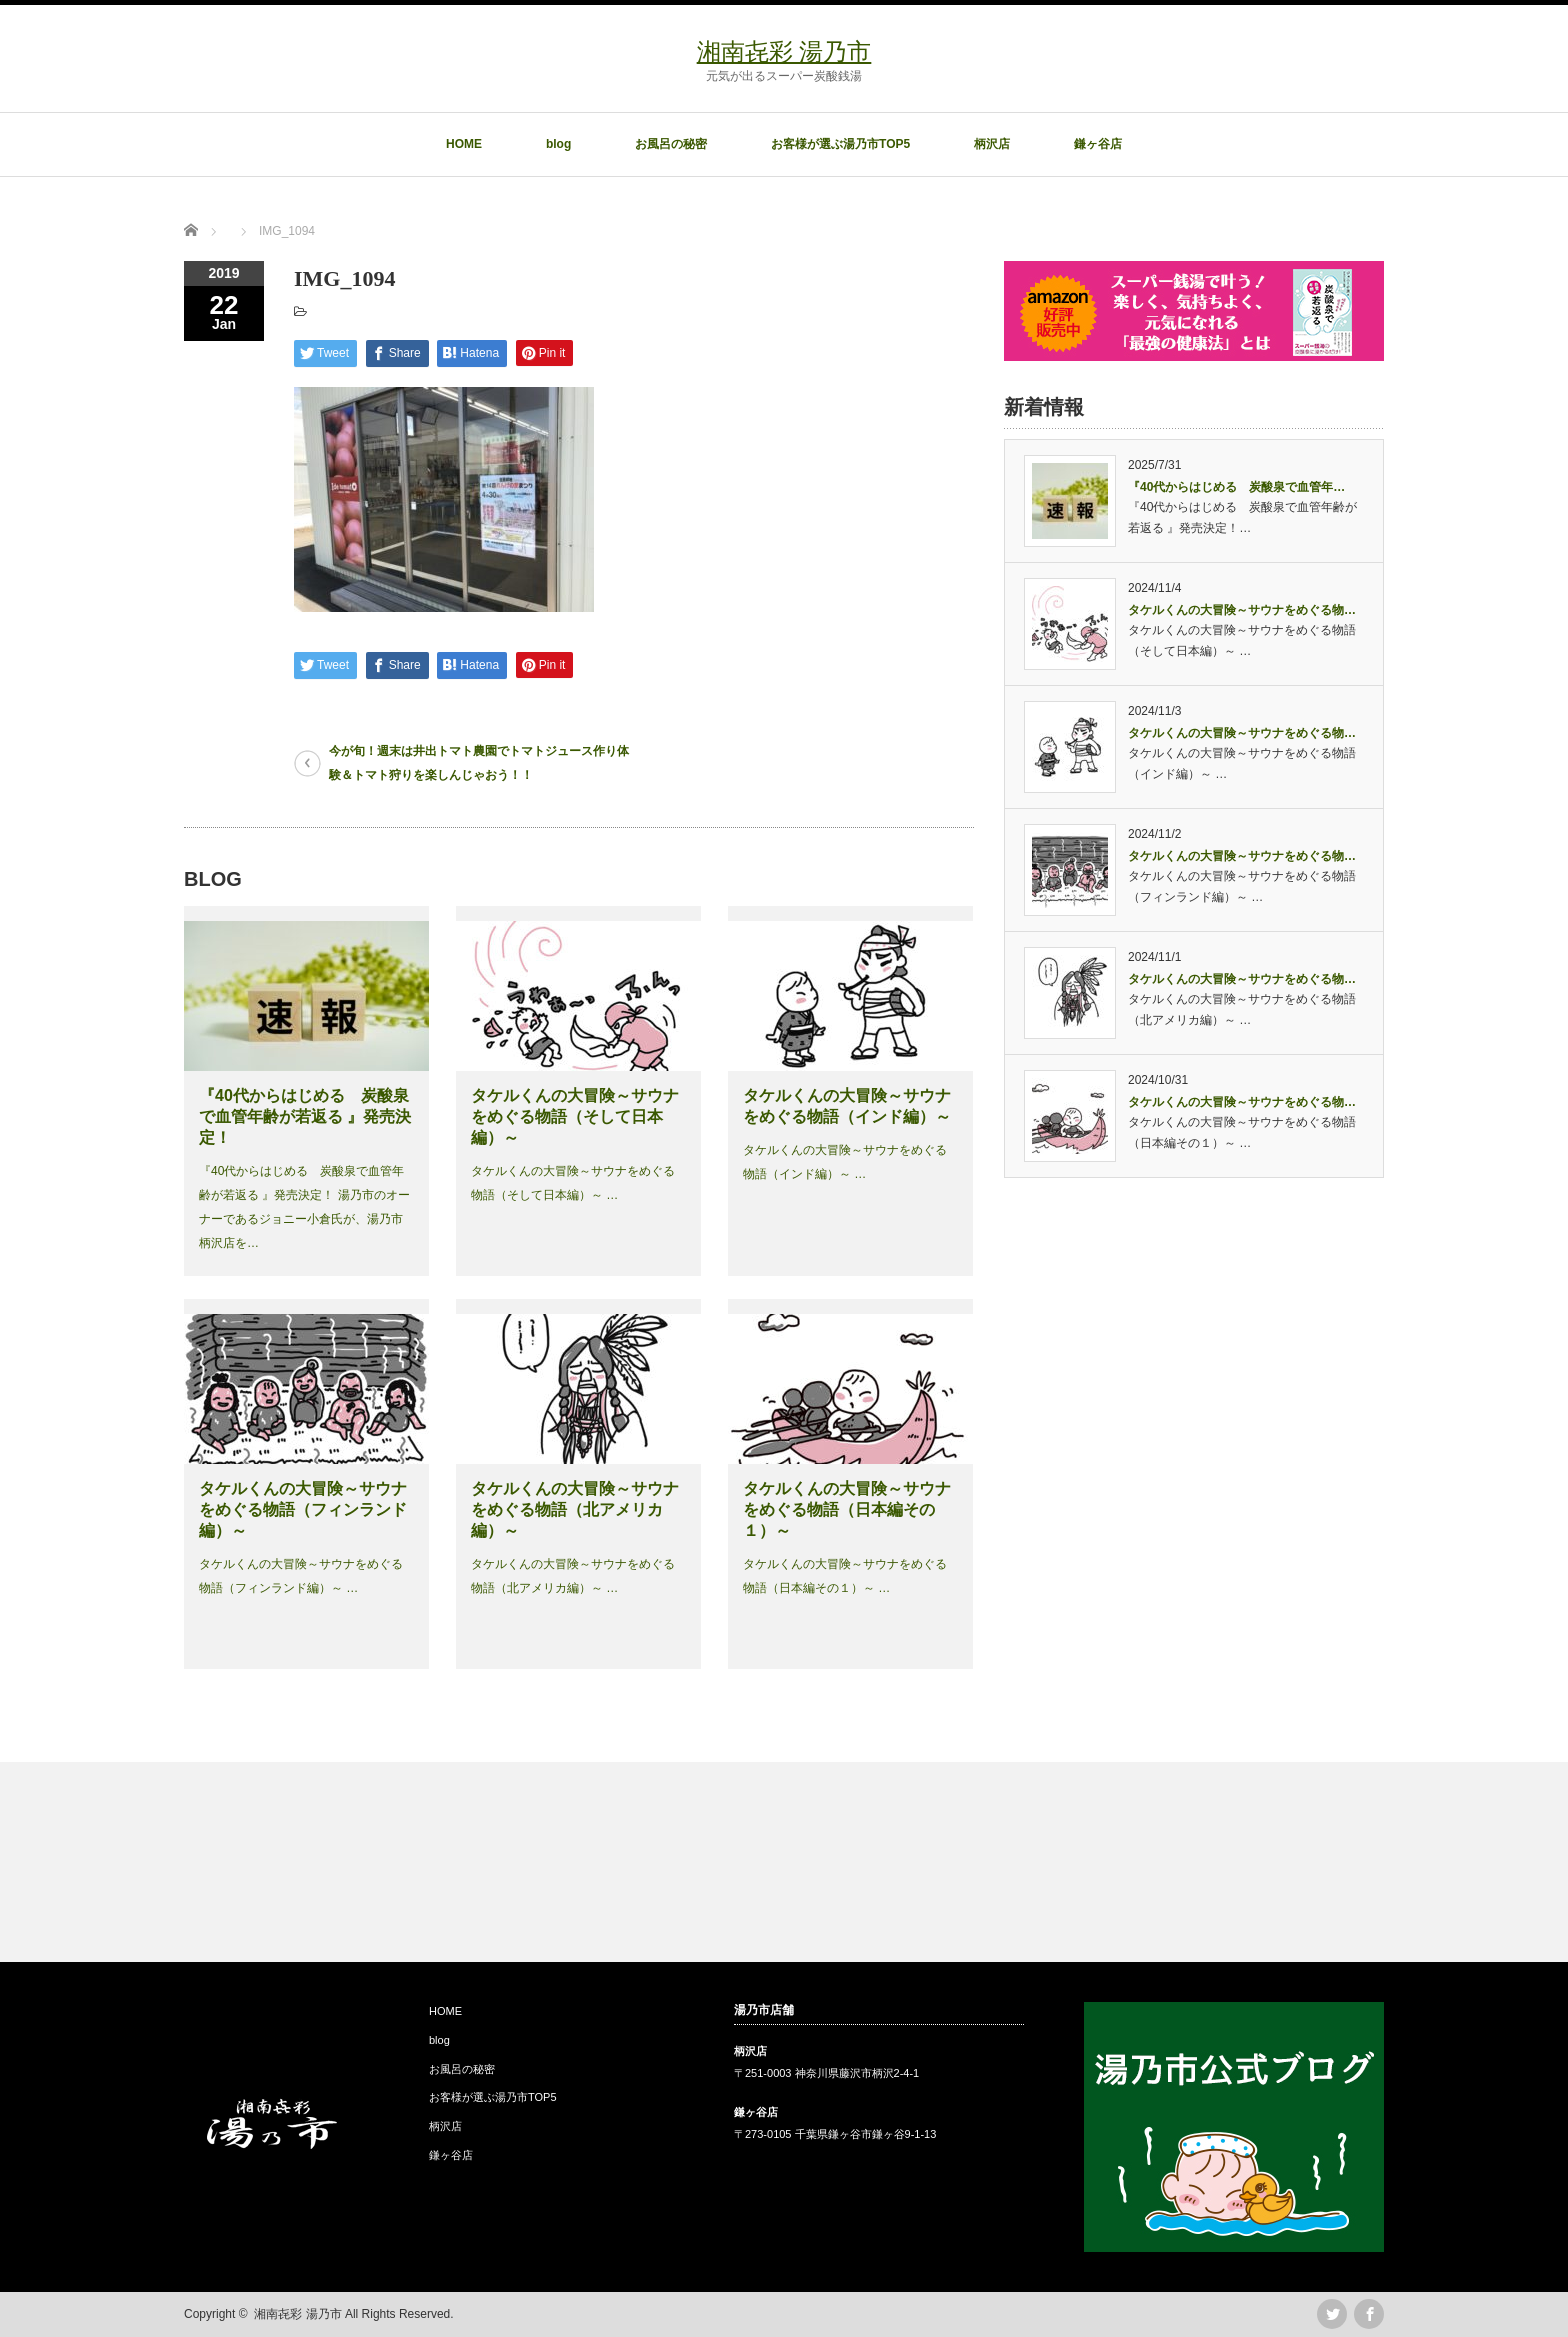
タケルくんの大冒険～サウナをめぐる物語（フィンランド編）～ (303, 1509)
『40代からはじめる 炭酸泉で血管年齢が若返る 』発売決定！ (305, 1116)
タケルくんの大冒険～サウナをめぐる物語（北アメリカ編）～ (575, 1509)
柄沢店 (992, 144)
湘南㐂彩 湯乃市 (784, 51)
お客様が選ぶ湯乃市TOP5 (840, 144)
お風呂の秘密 (671, 144)
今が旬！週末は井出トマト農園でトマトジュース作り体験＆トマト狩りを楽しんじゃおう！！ (479, 763)
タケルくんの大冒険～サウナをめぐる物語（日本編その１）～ (847, 1509)
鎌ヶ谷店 (1098, 144)
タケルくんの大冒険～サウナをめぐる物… (1242, 610)
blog (558, 144)
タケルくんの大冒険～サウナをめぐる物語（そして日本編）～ (575, 1116)
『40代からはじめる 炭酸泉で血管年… (1236, 487)
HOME (464, 144)
